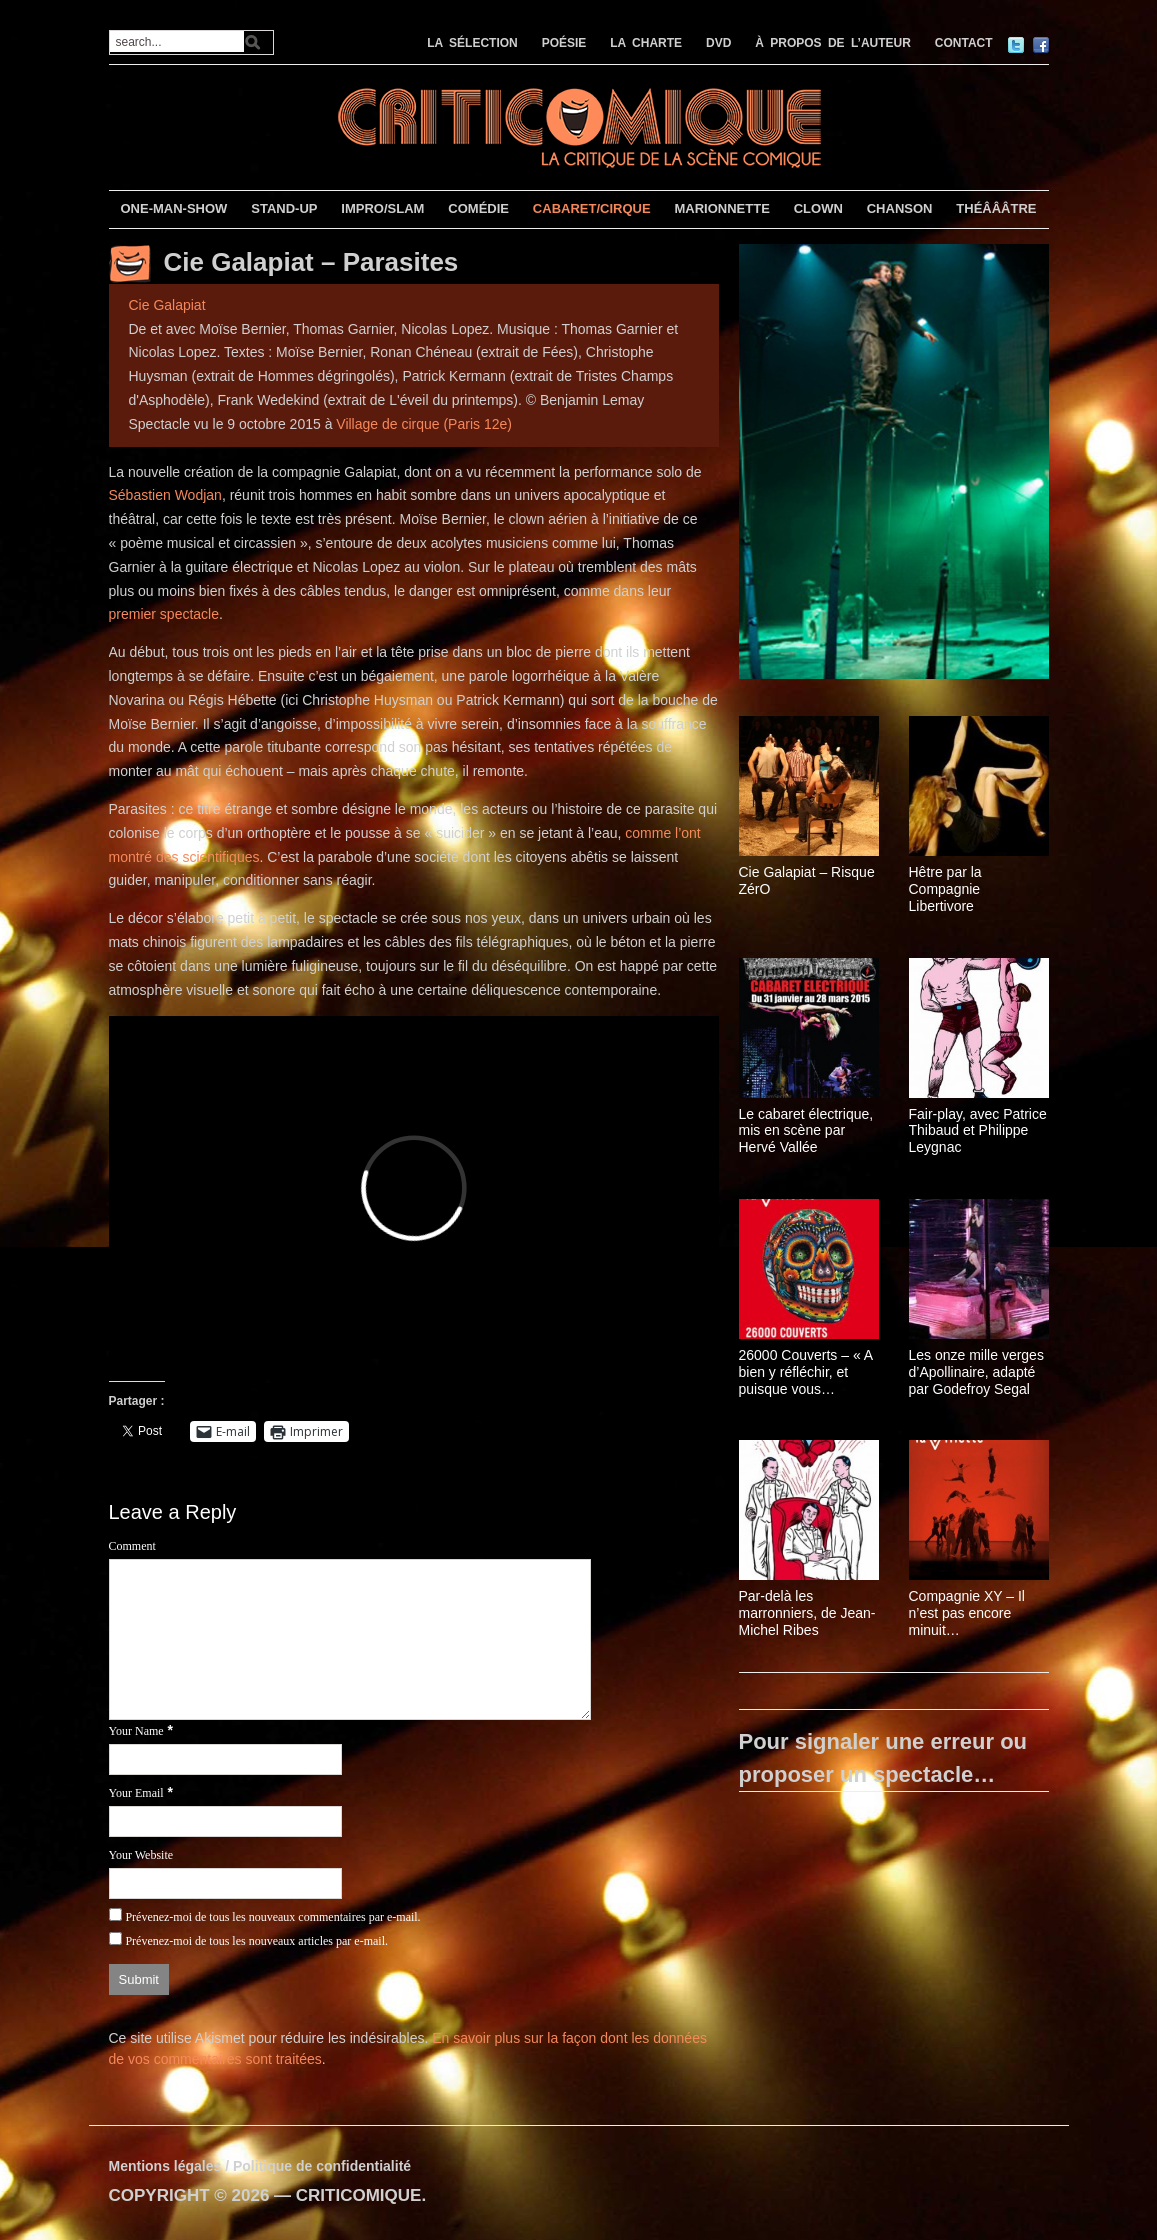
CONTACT (964, 43)
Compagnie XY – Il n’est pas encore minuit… (967, 1613)
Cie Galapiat (167, 305)
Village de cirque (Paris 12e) (424, 424)
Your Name (136, 1731)
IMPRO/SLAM (382, 208)
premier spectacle (164, 614)
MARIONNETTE (721, 208)
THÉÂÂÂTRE (996, 208)
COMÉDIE (478, 208)
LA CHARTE (646, 43)
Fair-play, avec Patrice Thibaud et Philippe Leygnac (978, 1131)
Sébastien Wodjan (165, 495)
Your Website (141, 1855)
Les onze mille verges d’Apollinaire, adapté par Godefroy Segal (976, 1372)
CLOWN (818, 208)
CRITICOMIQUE (359, 2195)
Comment (132, 1546)
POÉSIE (564, 43)
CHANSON (900, 208)
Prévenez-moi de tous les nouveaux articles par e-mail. (256, 1941)
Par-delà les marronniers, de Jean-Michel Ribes (807, 1613)
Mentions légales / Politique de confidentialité (260, 2166)
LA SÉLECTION (472, 43)
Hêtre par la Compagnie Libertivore (945, 889)
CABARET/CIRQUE (592, 208)
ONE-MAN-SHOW (173, 208)
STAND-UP (284, 208)
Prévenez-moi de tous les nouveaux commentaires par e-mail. (272, 1917)
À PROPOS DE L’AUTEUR (833, 43)
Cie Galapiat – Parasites (311, 262)
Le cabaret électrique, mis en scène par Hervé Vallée (806, 1131)
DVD (718, 43)
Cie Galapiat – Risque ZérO (807, 880)
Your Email (136, 1793)
